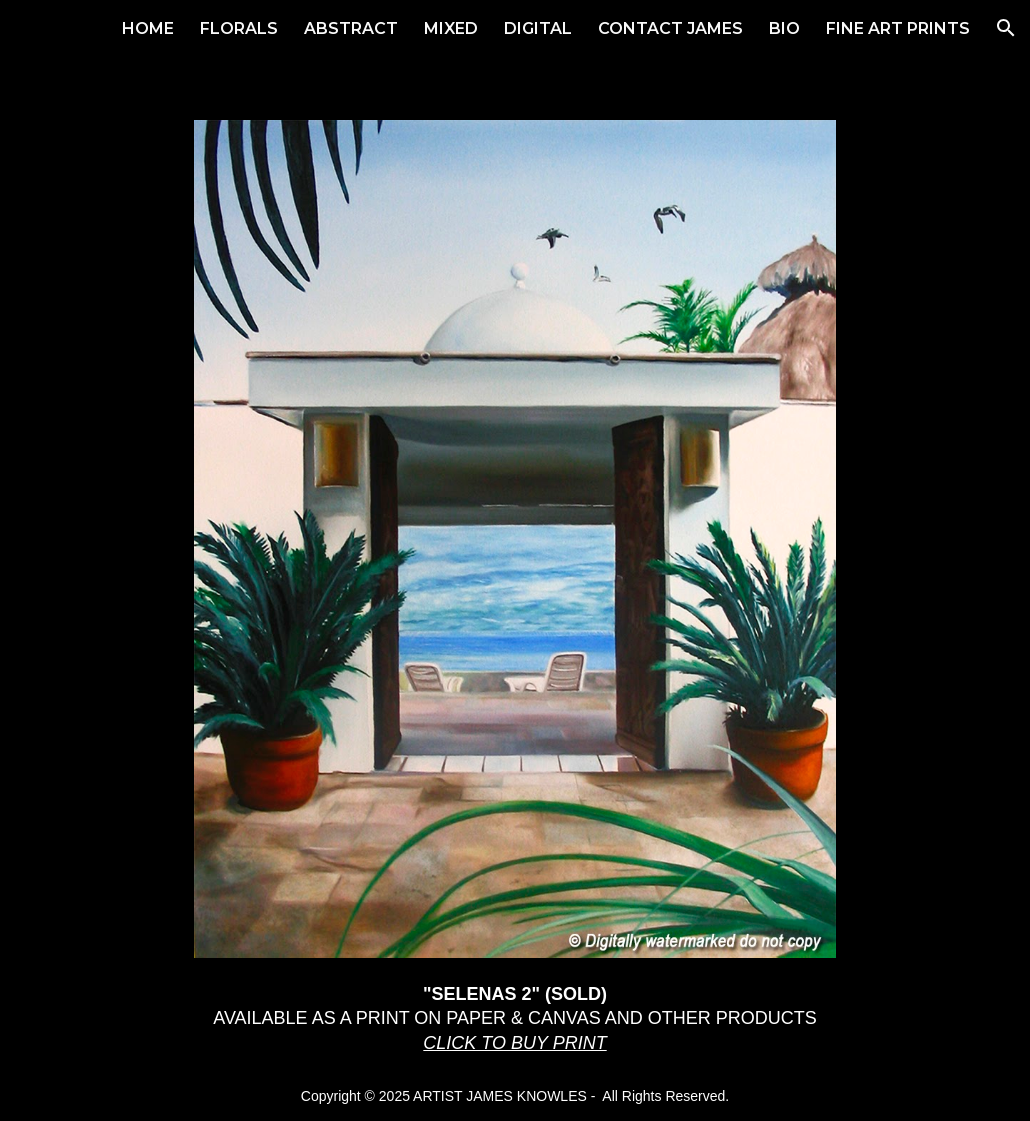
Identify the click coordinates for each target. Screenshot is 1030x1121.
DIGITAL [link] (538, 28)
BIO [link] (784, 28)
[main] (515, 1019)
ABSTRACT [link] (351, 28)
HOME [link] (148, 28)
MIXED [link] (451, 28)
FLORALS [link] (239, 28)
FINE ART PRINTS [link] (898, 28)
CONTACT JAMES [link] (670, 28)
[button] (1006, 28)
